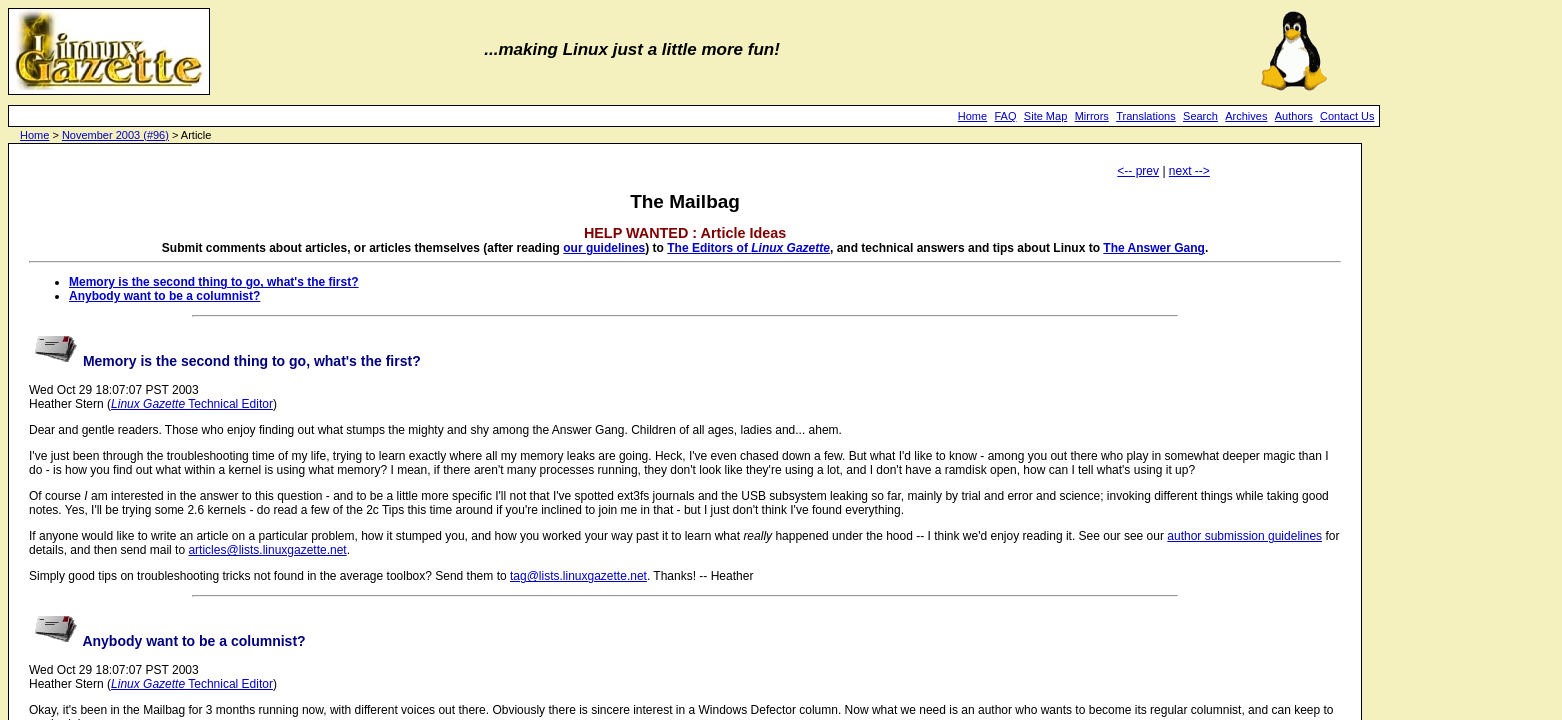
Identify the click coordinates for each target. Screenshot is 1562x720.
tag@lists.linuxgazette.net (578, 576)
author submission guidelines (1244, 536)
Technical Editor (192, 404)
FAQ (1006, 116)
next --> (1189, 171)
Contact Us (1347, 116)
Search (1200, 116)
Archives (1246, 116)
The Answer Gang (1154, 248)
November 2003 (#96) (115, 135)
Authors (1294, 116)
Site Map (1045, 116)
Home (972, 116)
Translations (1146, 116)
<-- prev (1138, 171)
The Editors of (748, 248)
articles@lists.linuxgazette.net (267, 550)
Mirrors (1092, 116)
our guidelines (604, 248)
